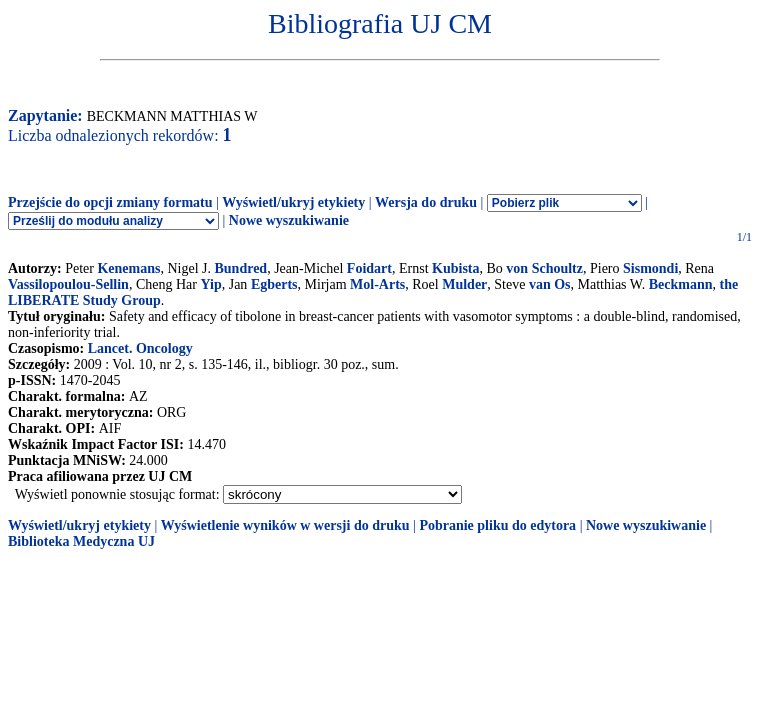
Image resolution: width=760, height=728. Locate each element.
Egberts (274, 284)
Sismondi (650, 268)
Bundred (240, 268)
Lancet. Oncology (140, 348)
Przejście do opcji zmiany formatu (110, 202)
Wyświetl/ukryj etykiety (293, 202)
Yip (210, 284)
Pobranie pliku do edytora (497, 525)
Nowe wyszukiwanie (289, 220)
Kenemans (128, 268)
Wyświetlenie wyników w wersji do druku (285, 525)
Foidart (369, 268)
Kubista (455, 268)
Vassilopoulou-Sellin (68, 284)
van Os (550, 284)
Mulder (464, 284)
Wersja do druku (426, 202)
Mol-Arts (377, 284)
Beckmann (681, 284)
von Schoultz (544, 268)
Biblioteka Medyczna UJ (81, 541)
